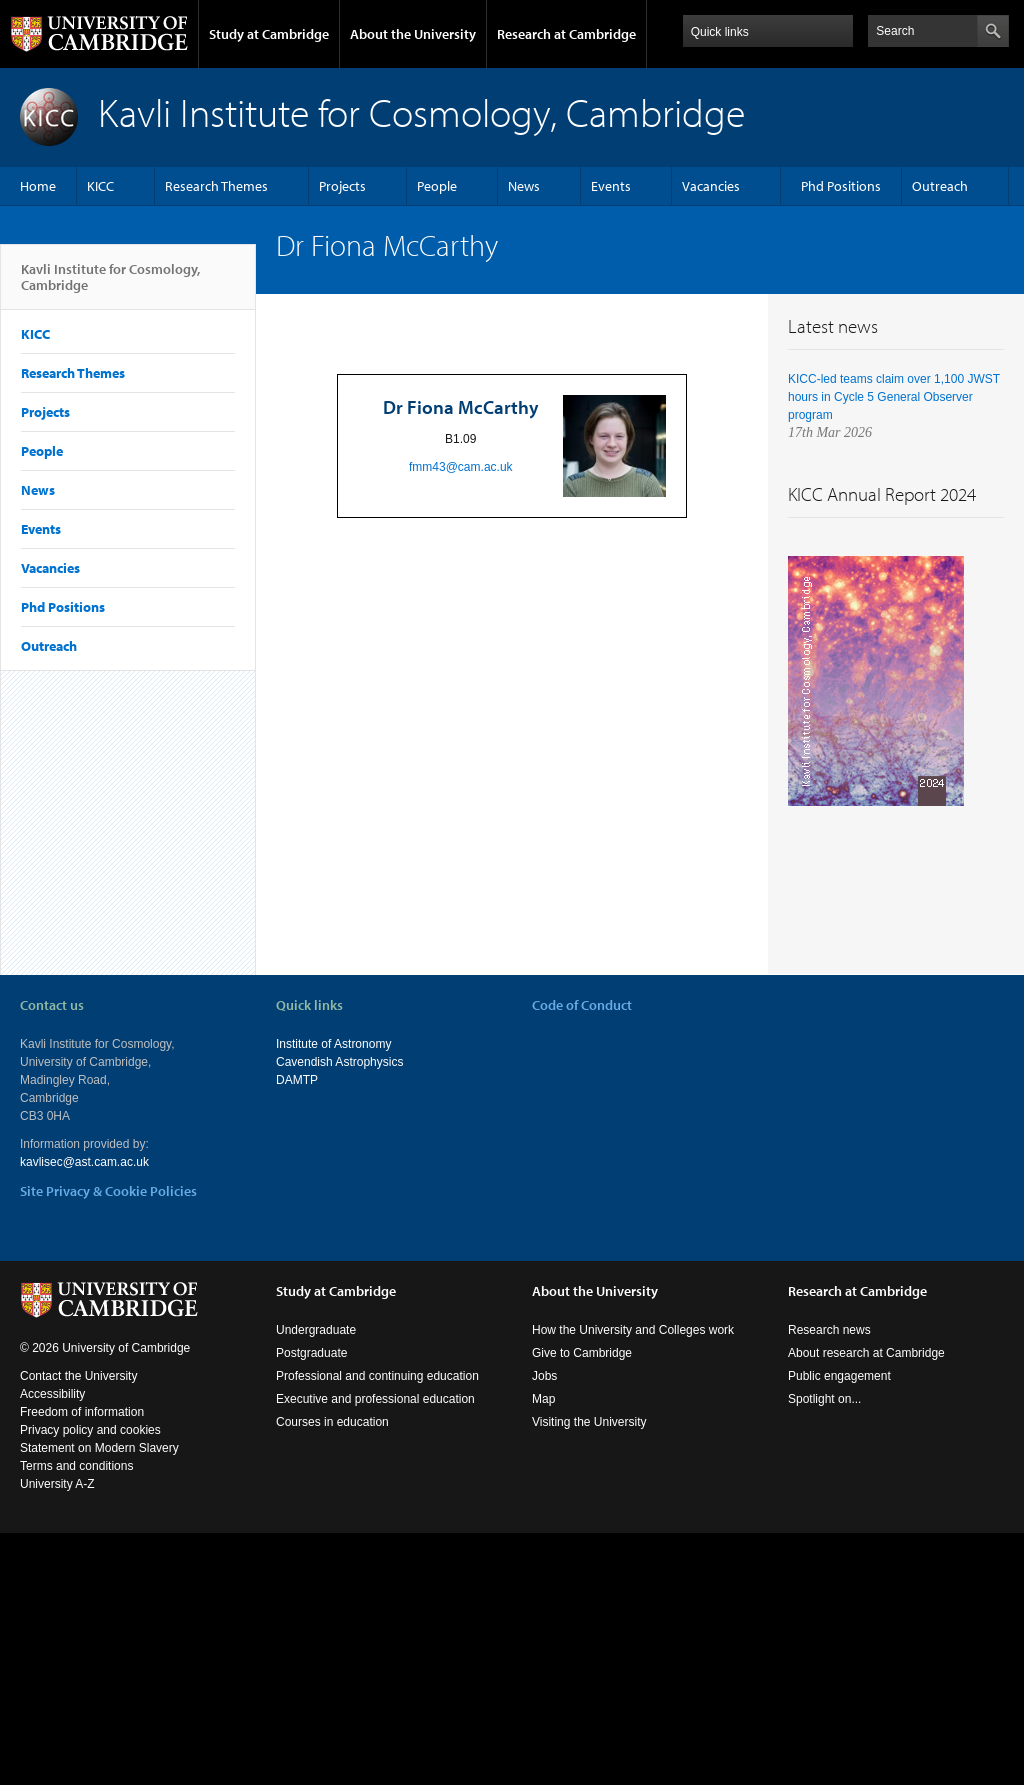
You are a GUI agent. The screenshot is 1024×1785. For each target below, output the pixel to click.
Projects (342, 186)
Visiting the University (589, 1422)
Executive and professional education (375, 1399)
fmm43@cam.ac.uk (461, 467)
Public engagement (839, 1376)
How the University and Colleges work (633, 1330)
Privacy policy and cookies (90, 1430)
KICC (100, 186)
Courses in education (332, 1422)
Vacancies (711, 186)
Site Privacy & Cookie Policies (108, 1191)
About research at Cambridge (866, 1353)
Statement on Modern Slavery (99, 1448)
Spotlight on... (824, 1399)
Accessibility (52, 1394)
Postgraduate (311, 1353)
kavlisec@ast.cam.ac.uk (84, 1162)
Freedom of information (82, 1412)
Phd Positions (841, 186)
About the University (413, 34)
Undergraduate (316, 1330)
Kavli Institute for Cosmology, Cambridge (110, 285)
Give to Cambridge (582, 1353)
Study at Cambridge (269, 34)
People (437, 186)
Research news (829, 1330)
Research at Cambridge (566, 34)
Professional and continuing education (377, 1376)
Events (611, 186)
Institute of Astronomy (333, 1044)
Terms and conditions (76, 1466)
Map (543, 1399)
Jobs (544, 1376)
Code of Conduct (582, 1005)
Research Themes (216, 186)
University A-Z (57, 1484)
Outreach (940, 186)
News (524, 186)
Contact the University (78, 1376)
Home (38, 186)
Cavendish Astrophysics (339, 1062)
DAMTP (297, 1080)
